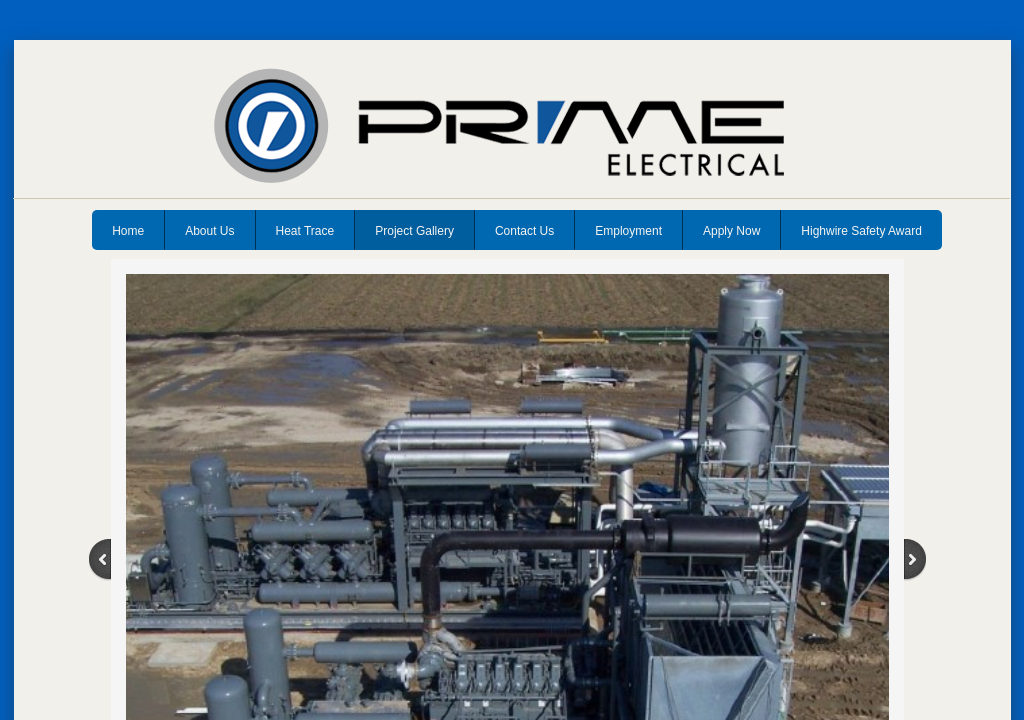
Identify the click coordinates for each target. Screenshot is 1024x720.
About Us (209, 231)
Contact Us (524, 231)
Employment (628, 231)
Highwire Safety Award (861, 231)
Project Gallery (414, 231)
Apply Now (731, 231)
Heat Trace (305, 231)
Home (128, 231)
